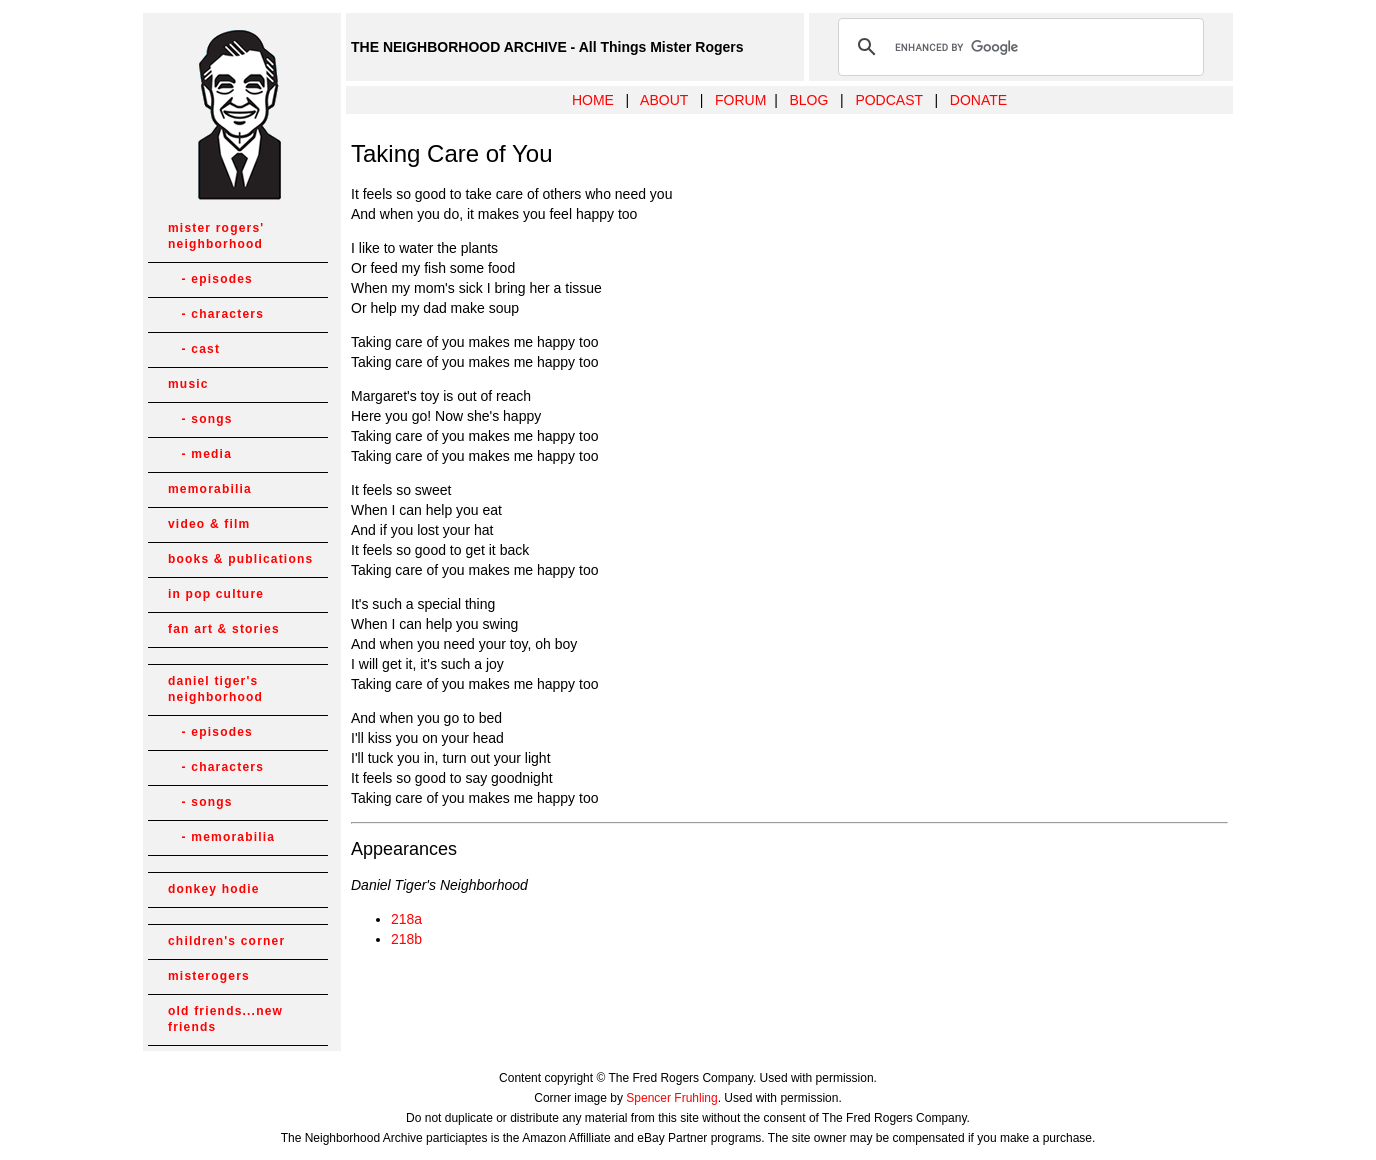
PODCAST (888, 100)
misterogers (209, 976)
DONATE (978, 100)
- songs (200, 419)
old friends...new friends (225, 1019)
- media (200, 454)
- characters (216, 314)
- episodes (210, 279)
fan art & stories (224, 629)
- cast (194, 349)
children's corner (226, 941)
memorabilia (210, 489)
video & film (209, 524)
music (188, 384)
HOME (593, 100)
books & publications (240, 559)
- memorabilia (221, 837)
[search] (1018, 47)
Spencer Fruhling (671, 1098)
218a (406, 919)
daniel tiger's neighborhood (215, 689)
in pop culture (216, 594)
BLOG (808, 100)
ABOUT (664, 100)
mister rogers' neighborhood (216, 236)
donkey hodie (214, 889)
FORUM (740, 100)
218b (406, 939)
